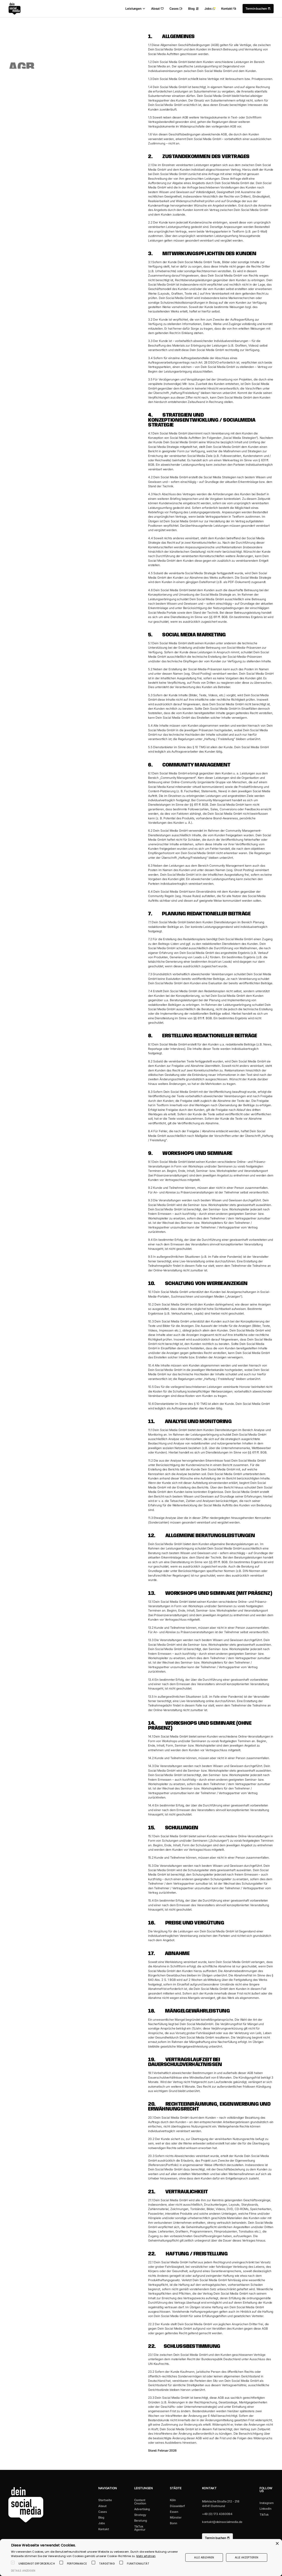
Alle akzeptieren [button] (246, 2557)
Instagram (267, 2502)
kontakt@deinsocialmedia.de (222, 2522)
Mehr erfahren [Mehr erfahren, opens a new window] (146, 2556)
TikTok (264, 2514)
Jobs (101, 2523)
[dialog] (141, 2557)
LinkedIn (265, 2508)
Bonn (173, 2523)
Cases (102, 2511)
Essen (174, 2511)
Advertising (142, 2509)
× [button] (277, 2543)
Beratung (140, 2520)
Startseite (105, 2500)
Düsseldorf (177, 2506)
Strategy (140, 2514)
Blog (101, 2517)
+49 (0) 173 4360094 (217, 2514)
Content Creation (140, 2501)
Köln (173, 2500)
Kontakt (103, 2529)
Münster (175, 2517)
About (102, 2506)
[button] (135, 8)
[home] (14, 9)
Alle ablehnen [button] (204, 2557)
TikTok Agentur (139, 2528)
